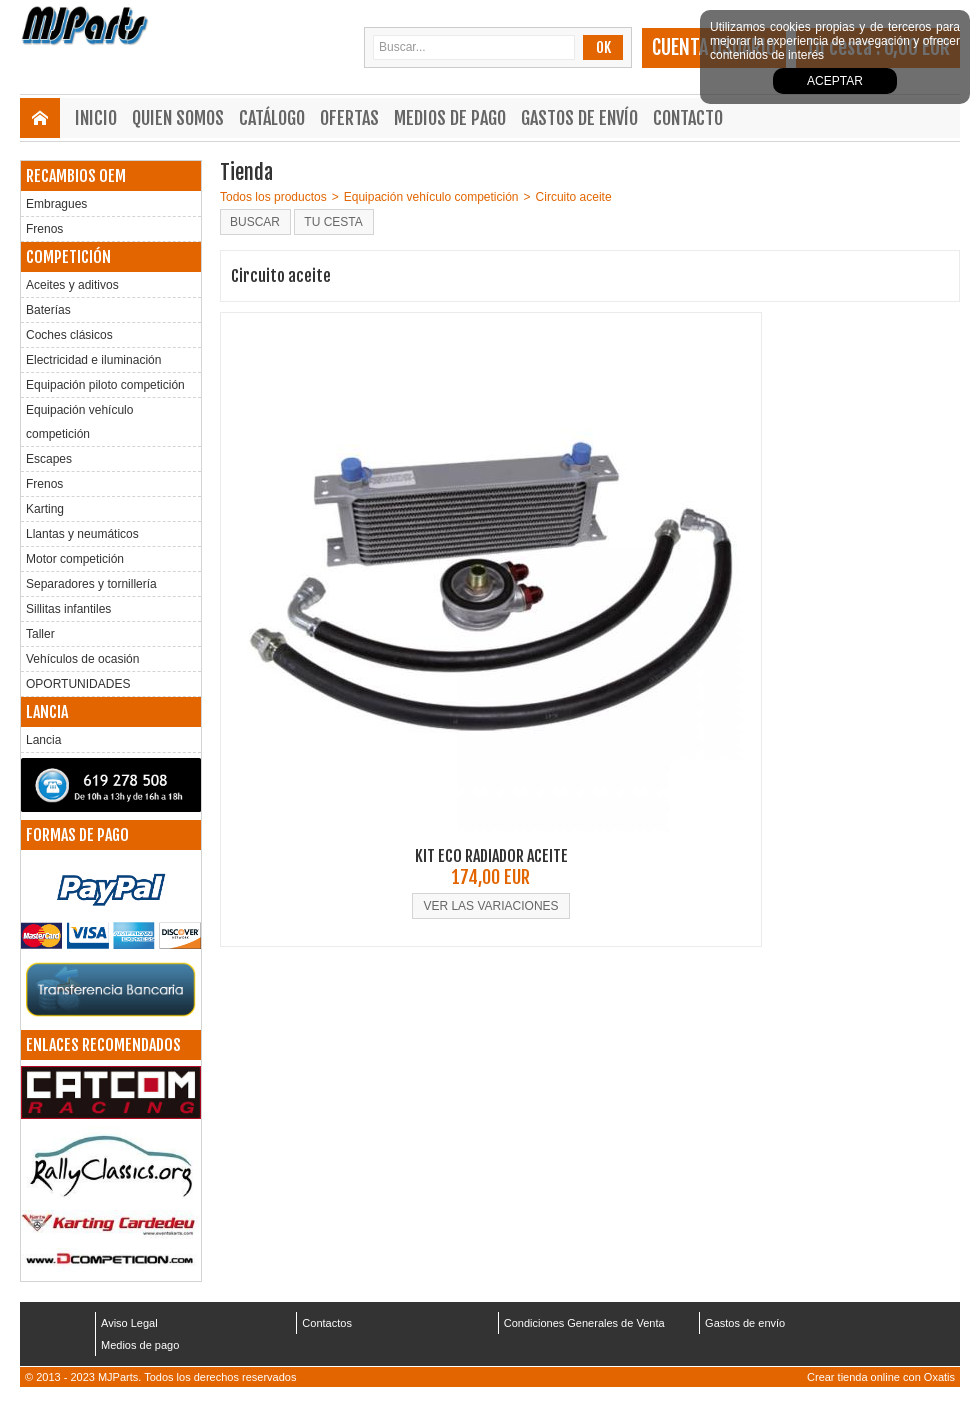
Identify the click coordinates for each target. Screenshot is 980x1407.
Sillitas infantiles (68, 609)
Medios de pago (450, 118)
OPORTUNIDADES (78, 684)
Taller (40, 634)
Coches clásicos (69, 335)
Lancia (43, 740)
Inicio (96, 118)
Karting (45, 509)
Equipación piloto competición (105, 385)
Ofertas (349, 118)
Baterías (48, 310)
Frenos (44, 229)
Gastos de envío (579, 118)
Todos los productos (273, 197)
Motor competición (75, 559)
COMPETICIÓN (68, 257)
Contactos (327, 1323)
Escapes (49, 459)
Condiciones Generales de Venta (584, 1323)
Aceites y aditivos (72, 285)
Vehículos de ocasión (82, 659)
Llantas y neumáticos (82, 534)
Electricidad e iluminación (93, 360)
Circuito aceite (574, 197)
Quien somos (178, 118)
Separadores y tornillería (91, 584)
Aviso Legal (129, 1323)
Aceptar (835, 81)
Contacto (688, 118)
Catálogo (272, 118)
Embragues (56, 204)
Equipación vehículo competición (79, 422)
